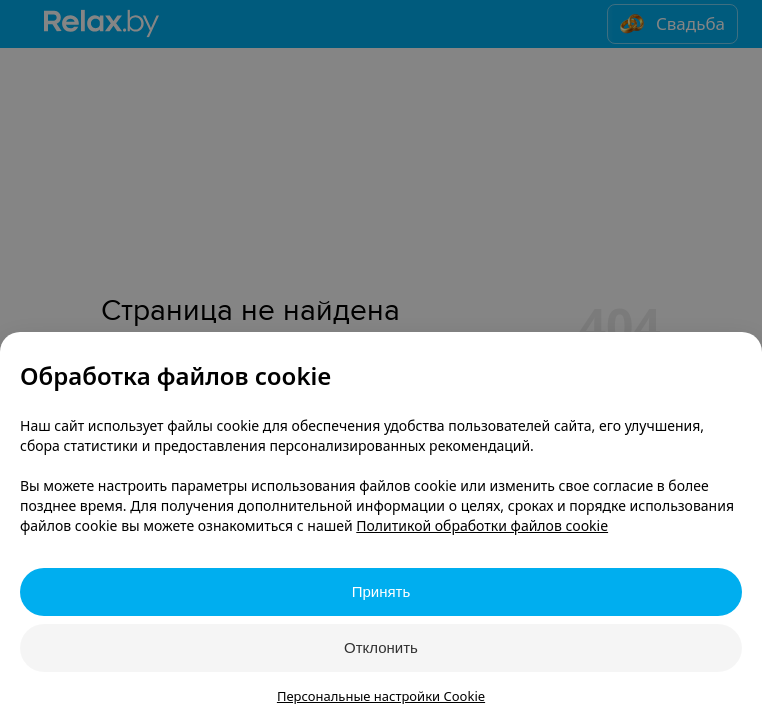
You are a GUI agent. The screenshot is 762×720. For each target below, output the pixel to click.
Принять (381, 591)
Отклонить (381, 647)
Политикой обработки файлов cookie (482, 525)
